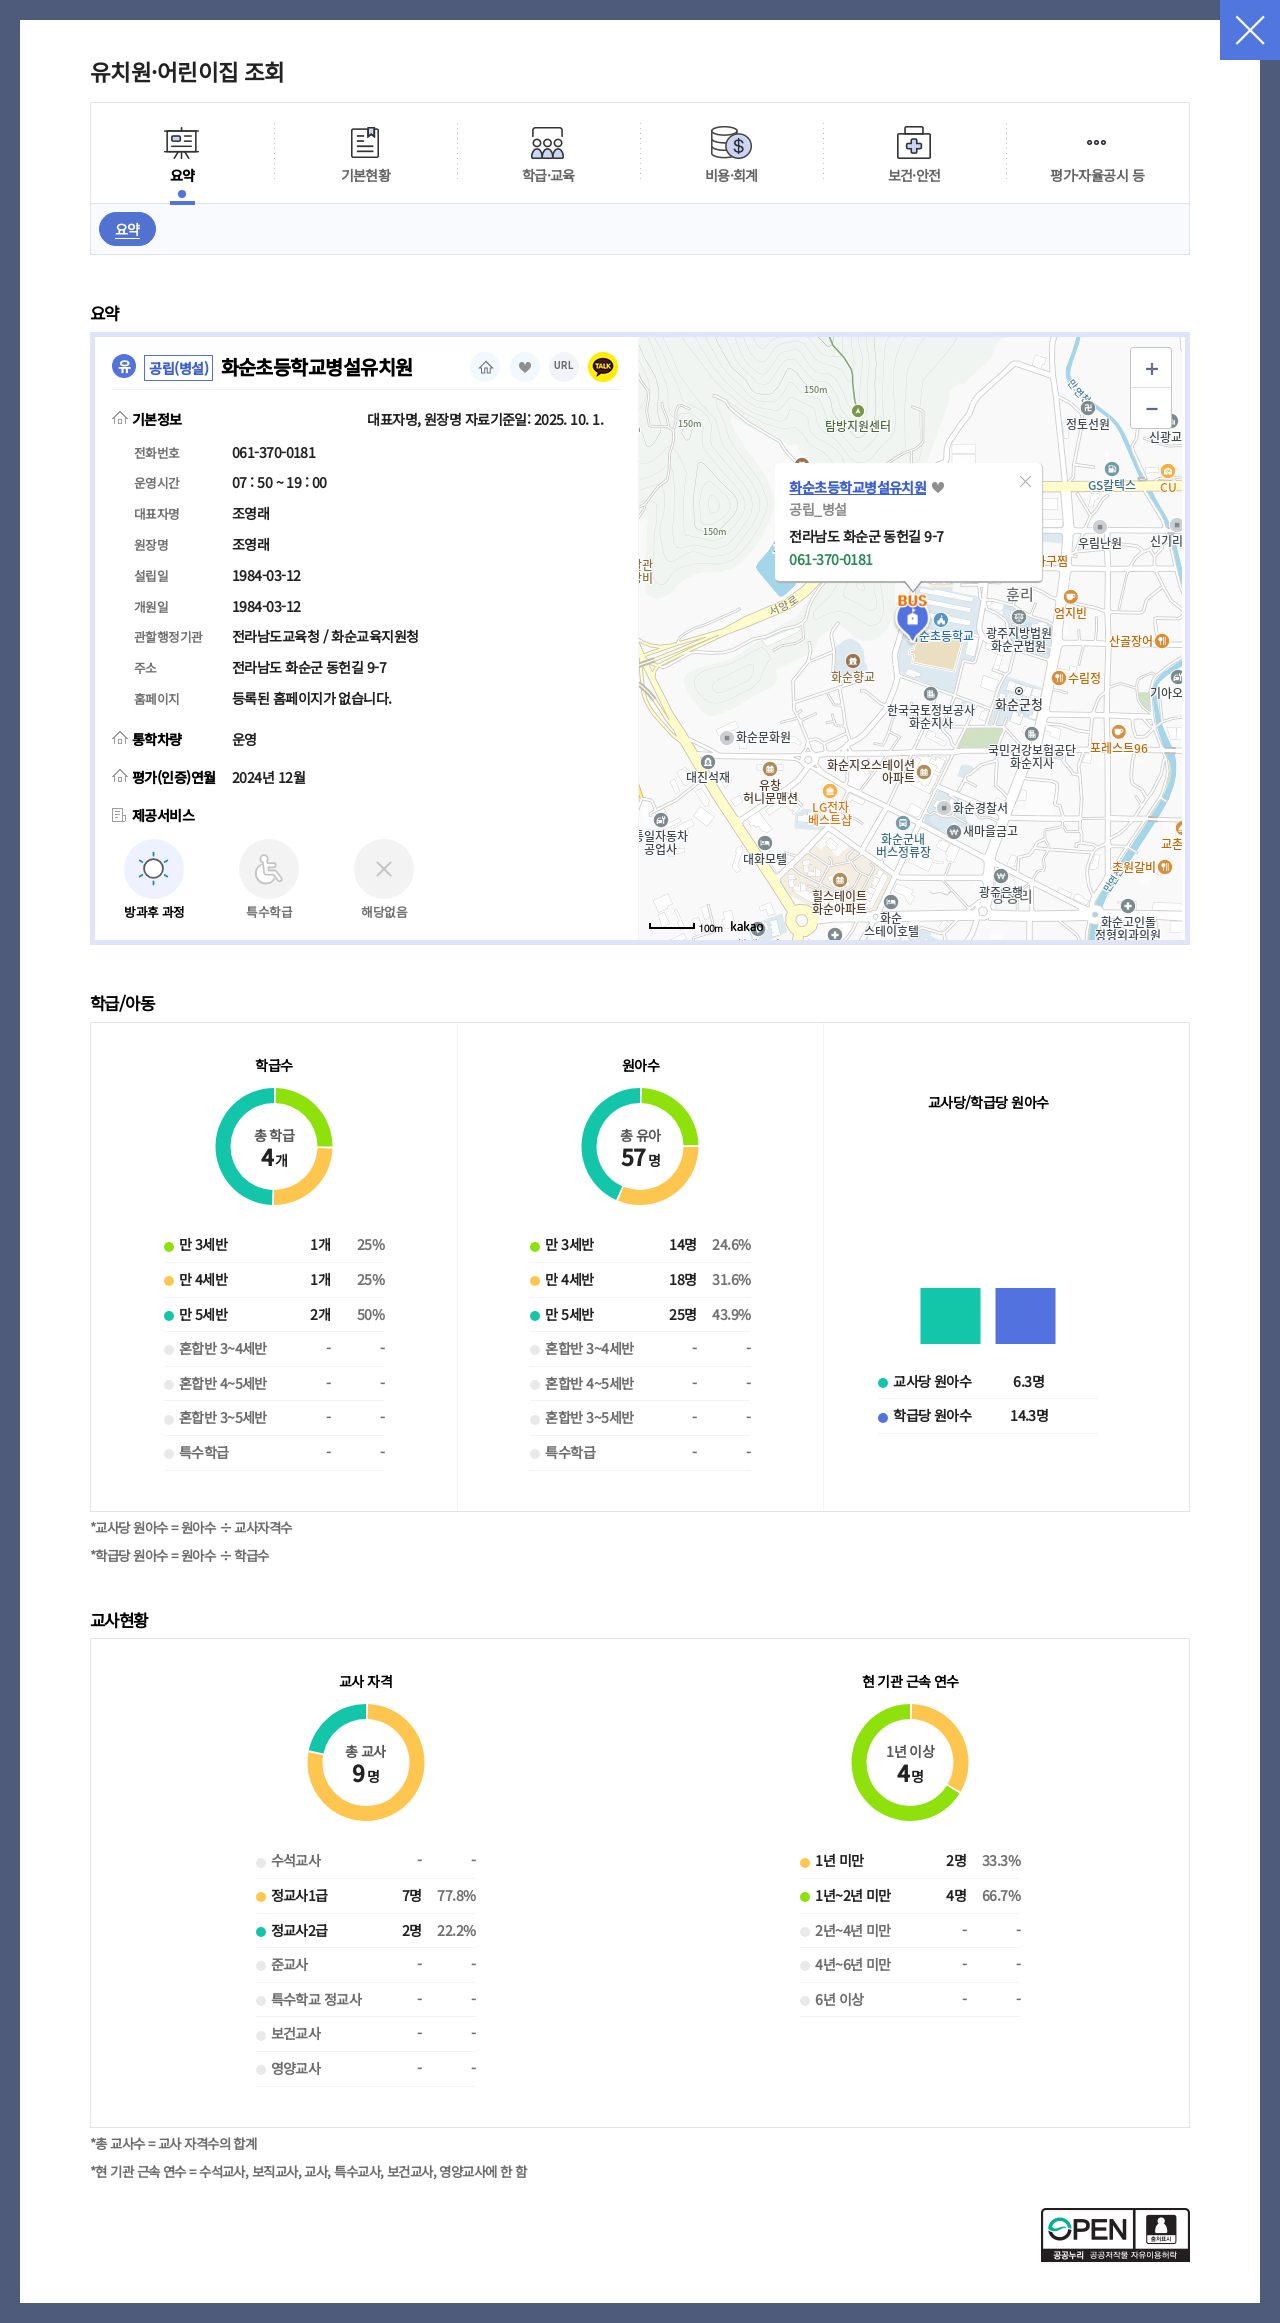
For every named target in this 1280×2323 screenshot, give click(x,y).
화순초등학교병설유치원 (857, 487)
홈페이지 (485, 367)
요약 (127, 229)
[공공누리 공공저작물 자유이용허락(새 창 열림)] (1115, 2256)
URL (564, 365)
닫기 (1250, 30)
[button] (1025, 481)
